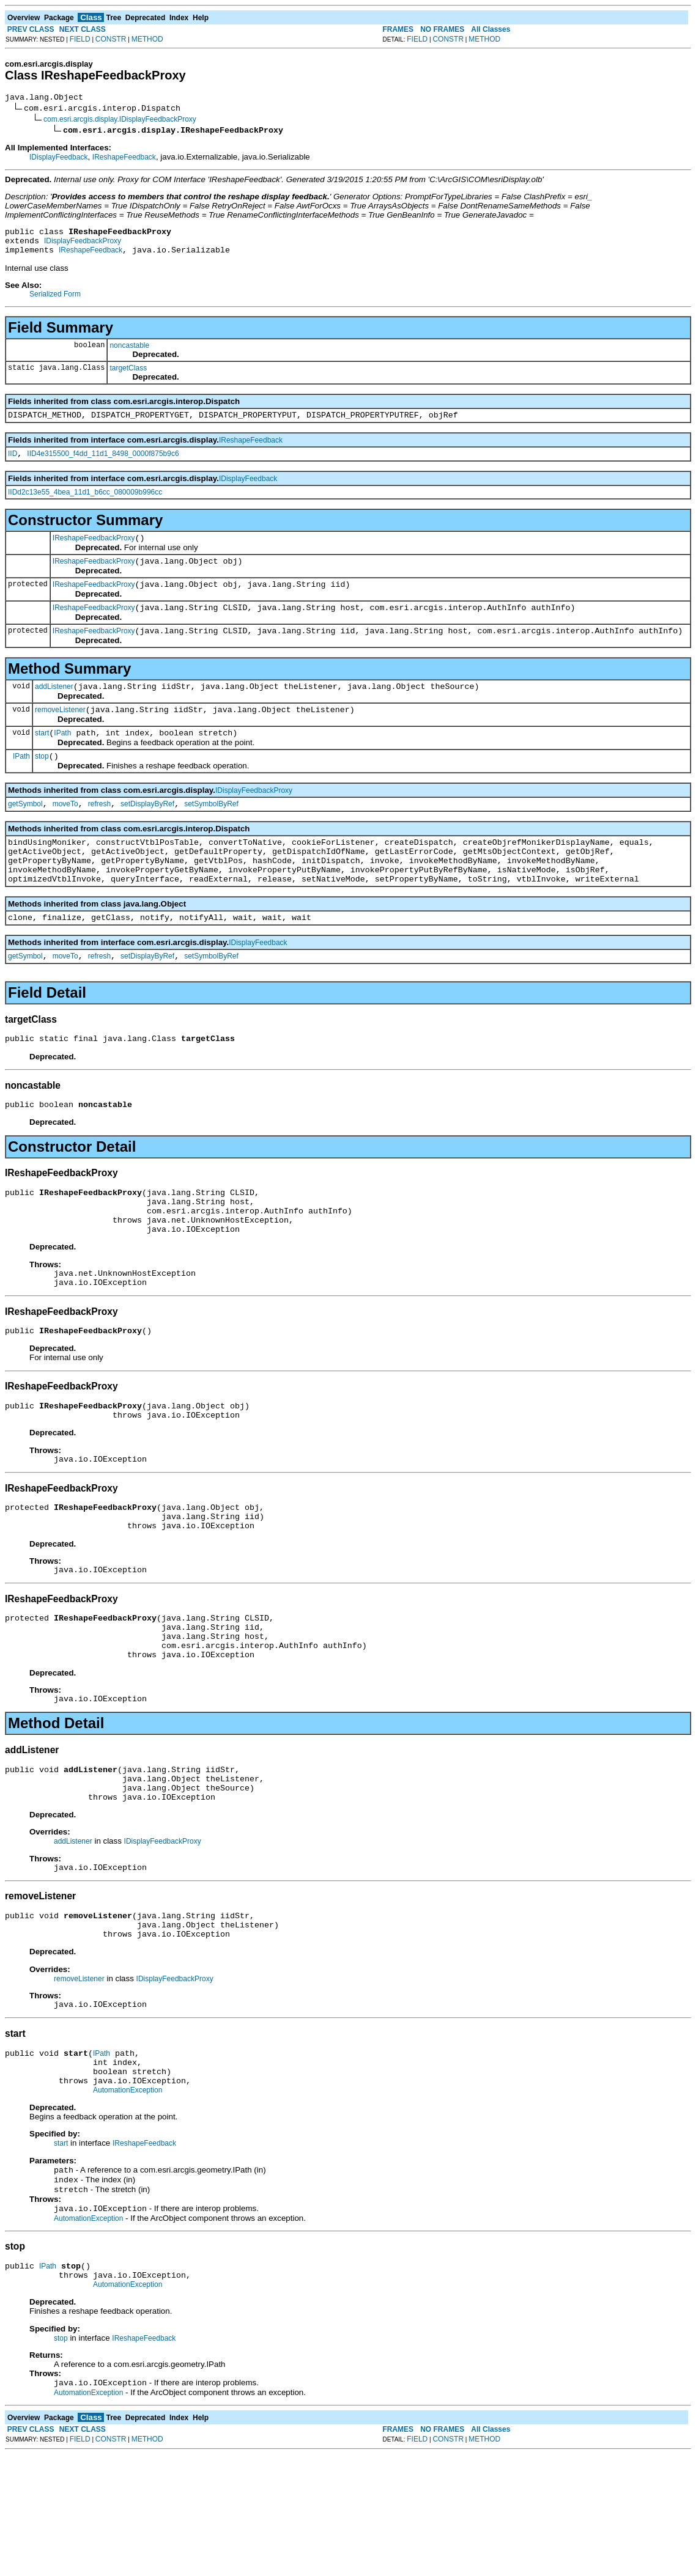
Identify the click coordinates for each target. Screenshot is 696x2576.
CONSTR (111, 39)
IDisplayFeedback (58, 159)
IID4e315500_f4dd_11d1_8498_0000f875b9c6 (103, 464)
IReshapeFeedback (124, 159)
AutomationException (127, 2200)
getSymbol (25, 833)
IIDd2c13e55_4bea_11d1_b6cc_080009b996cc (85, 503)
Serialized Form (55, 301)
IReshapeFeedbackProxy (94, 550)
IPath (62, 758)
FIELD (80, 39)
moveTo (65, 833)
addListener (54, 708)
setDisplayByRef (147, 833)
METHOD (147, 39)
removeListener (60, 733)
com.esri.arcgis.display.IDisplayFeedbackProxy (119, 121)
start (42, 758)
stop (42, 783)
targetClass (128, 375)
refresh (99, 833)
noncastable (129, 352)
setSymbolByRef (211, 833)
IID (12, 464)
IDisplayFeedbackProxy (82, 246)
